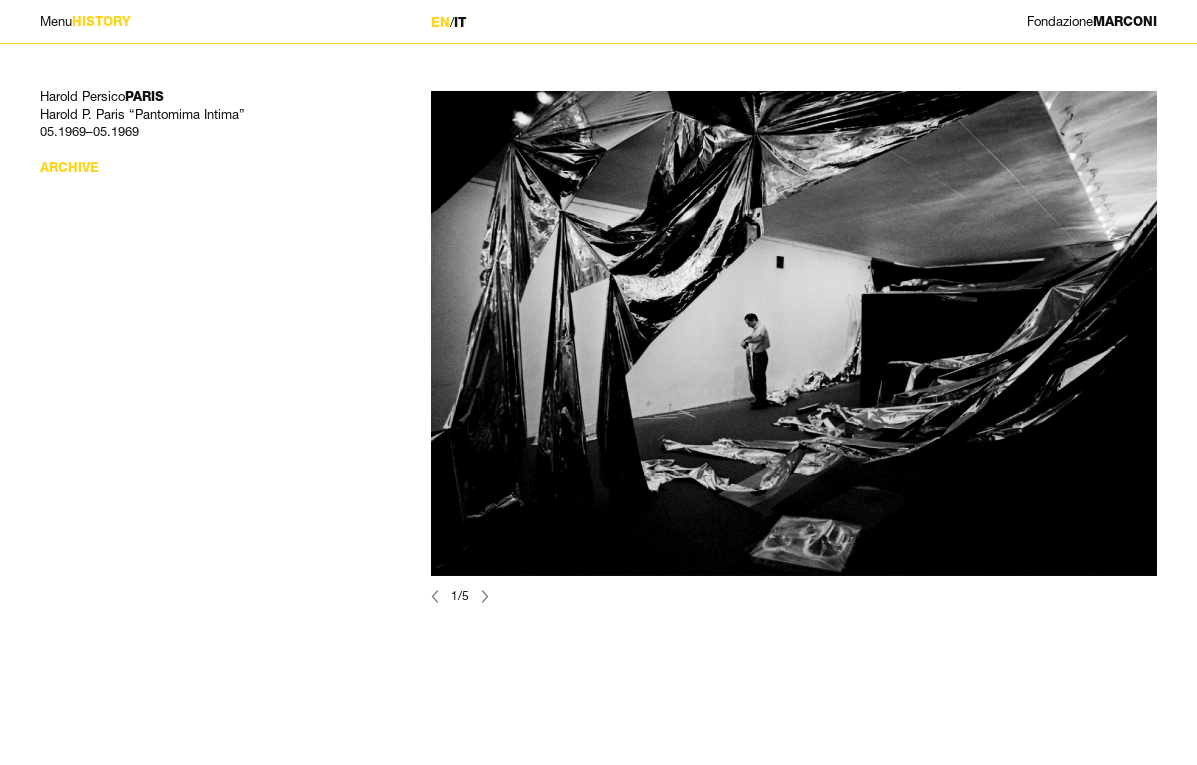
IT (460, 22)
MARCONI (1092, 21)
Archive (69, 167)
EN (440, 22)
